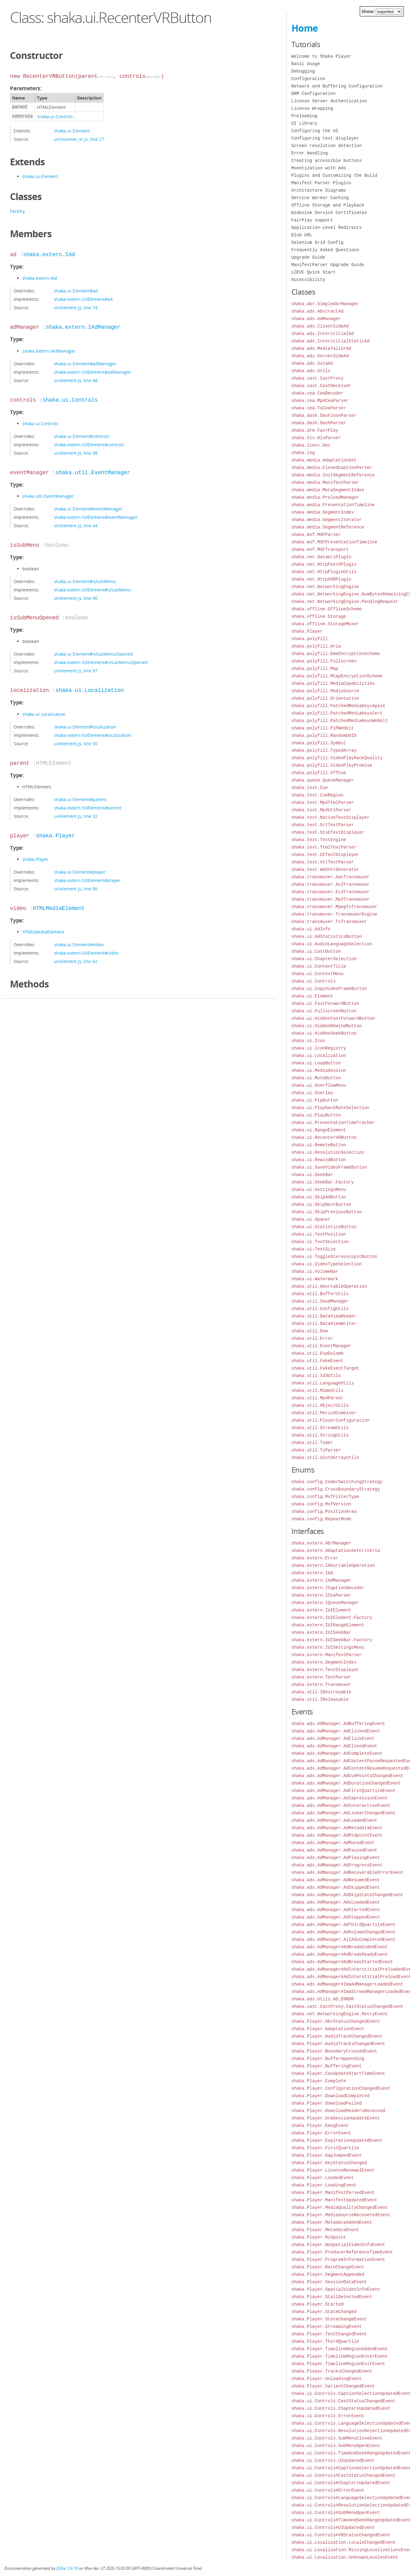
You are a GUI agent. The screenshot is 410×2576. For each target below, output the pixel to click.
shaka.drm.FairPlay (314, 430)
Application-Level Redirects (326, 227)
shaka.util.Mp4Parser (317, 1398)
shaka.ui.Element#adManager (85, 364)
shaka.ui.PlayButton (316, 1115)
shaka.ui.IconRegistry (318, 1048)
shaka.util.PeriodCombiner (324, 1413)
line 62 (90, 961)
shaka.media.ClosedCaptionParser (331, 467)
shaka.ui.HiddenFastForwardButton (333, 1018)
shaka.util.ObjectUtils (320, 1405)
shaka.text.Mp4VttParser (321, 810)
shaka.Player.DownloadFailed (326, 2103)
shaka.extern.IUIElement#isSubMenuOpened (101, 662)
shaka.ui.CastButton (316, 951)
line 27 (97, 139)
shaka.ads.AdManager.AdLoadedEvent (334, 1820)
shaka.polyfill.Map (314, 668)
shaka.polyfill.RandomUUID (324, 735)
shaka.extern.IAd (49, 254)
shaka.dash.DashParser (318, 423)
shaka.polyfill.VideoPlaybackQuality (337, 758)
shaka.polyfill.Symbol (318, 743)
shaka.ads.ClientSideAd (320, 326)
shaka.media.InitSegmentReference (333, 475)
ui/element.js (67, 307)
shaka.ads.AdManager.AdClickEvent (333, 1738)
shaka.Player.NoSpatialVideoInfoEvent (338, 2245)
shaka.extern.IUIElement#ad (83, 299)
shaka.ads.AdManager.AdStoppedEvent (335, 1917)
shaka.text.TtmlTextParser (324, 847)
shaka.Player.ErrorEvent (321, 2133)
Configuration (308, 79)
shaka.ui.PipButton (314, 1100)
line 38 (90, 453)
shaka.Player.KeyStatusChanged (329, 2163)
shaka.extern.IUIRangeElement (327, 1625)
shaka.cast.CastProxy (317, 378)
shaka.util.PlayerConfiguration (330, 1420)
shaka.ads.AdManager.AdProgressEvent (337, 1865)
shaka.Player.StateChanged (324, 2312)
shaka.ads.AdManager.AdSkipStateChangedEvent (347, 1895)
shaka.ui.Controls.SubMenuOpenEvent (335, 2446)
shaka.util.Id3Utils (316, 1376)
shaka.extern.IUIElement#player (87, 880)
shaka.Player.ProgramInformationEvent (338, 2259)
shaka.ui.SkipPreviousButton (326, 1212)
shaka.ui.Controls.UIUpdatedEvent (333, 2460)
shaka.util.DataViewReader (324, 1316)
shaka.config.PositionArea (324, 1511)
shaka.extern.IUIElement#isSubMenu (92, 590)
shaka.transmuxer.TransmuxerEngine (334, 914)
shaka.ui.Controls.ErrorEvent (327, 2416)
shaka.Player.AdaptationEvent (327, 2029)
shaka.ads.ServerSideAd (320, 356)
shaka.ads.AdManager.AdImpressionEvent (339, 1798)
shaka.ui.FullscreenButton (324, 1011)
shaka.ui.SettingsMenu (318, 1189)
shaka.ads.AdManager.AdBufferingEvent (338, 1724)
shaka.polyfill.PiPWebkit (322, 728)
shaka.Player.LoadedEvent (322, 2178)
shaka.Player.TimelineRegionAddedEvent (339, 2349)
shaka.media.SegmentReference (327, 527)
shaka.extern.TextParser (321, 1677)
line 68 (90, 380)
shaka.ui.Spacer (311, 1219)
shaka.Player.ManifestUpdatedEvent (334, 2200)
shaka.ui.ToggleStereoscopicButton (334, 1256)
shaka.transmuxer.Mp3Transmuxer (330, 899)
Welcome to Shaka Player (321, 56)
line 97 (90, 671)
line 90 (90, 598)
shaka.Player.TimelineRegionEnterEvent (339, 2356)
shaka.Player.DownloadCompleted (330, 2096)
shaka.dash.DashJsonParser (324, 415)
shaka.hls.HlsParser (316, 438)
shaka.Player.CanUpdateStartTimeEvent (338, 2073)
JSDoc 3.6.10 (67, 2568)
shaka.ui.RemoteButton (318, 1145)
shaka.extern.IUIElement (321, 1610)
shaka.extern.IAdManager (83, 327)
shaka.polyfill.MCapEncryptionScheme (337, 676)
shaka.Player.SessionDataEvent (329, 2282)
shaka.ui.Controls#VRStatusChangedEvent (340, 2535)
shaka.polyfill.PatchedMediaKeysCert (337, 713)
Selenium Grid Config (317, 242)
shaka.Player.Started (317, 2304)
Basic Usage (305, 64)
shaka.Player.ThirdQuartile (325, 2341)
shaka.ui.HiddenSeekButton (324, 1033)
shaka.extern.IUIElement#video (86, 953)
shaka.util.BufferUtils (320, 1294)
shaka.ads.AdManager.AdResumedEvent (335, 1880)
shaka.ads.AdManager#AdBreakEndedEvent (339, 1947)
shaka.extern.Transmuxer (321, 1684)
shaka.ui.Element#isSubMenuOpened (93, 654)
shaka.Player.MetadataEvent (325, 2230)
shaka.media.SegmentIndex (322, 512)
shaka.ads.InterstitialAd (322, 333)
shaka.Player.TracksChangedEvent (331, 2371)
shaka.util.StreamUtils (320, 1428)
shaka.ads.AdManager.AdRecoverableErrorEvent (347, 1872)
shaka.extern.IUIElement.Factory (331, 1617)
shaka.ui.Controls (55, 116)
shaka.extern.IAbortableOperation (333, 1565)
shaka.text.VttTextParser (322, 862)
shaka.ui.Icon (308, 1041)
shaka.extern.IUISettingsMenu (327, 1647)
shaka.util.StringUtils (320, 1435)
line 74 (90, 307)
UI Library (304, 123)
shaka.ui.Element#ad (76, 291)
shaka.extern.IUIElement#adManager (92, 372)
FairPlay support (312, 220)
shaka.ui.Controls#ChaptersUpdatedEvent (340, 2483)
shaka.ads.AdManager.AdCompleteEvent (337, 1753)
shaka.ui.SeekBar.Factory (322, 1182)
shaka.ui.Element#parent (80, 799)
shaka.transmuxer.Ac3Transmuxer (330, 884)
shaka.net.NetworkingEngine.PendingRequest (344, 601)
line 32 (90, 816)
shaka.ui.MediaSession (318, 1070)
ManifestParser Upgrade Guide (327, 265)
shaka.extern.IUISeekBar (321, 1632)
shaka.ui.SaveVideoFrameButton (329, 1167)
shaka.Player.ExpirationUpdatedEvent (337, 2140)
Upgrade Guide (308, 257)
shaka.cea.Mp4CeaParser (320, 400)
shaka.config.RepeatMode (321, 1519)
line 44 (90, 525)
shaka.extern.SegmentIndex (324, 1662)
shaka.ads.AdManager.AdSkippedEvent (335, 1887)
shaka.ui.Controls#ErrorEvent (327, 2490)
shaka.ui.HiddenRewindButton (326, 1026)
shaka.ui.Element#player (80, 872)
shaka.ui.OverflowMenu (318, 1085)
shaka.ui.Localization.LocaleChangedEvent (343, 2542)
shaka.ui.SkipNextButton (321, 1204)
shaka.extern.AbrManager (321, 1543)
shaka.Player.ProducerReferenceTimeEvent (342, 2252)
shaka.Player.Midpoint (318, 2237)
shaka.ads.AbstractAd (317, 311)
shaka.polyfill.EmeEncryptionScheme (335, 654)
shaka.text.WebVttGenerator (325, 869)
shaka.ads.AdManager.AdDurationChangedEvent (346, 1783)
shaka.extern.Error (314, 1558)
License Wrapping (312, 108)
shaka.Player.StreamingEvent (326, 2326)
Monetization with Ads (318, 168)
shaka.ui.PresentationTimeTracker (333, 1122)
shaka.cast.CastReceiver (321, 386)
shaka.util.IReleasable (320, 1699)
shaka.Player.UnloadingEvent (326, 2379)
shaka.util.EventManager (93, 472)
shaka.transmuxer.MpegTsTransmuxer (334, 907)
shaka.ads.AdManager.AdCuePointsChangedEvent (347, 1776)
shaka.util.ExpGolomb (317, 1353)
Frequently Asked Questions (325, 250)
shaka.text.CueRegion (317, 795)
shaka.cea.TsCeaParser (318, 408)
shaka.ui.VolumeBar (314, 1271)
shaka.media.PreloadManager (325, 497)
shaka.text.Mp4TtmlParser (322, 802)
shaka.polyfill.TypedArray (324, 750)
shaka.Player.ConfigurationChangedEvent (340, 2088)
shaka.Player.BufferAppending (327, 2058)
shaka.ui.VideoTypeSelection (326, 1264)
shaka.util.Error (312, 1338)
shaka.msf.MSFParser (316, 534)
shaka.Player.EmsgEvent (320, 2125)
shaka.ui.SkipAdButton (318, 1197)
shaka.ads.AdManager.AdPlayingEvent (335, 1858)
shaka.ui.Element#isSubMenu (85, 581)
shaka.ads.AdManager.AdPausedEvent (334, 1850)
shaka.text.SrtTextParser (322, 825)
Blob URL (301, 235)
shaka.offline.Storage (318, 616)
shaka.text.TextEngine (318, 840)
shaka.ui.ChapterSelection (324, 959)
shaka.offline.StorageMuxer (325, 624)
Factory (17, 211)
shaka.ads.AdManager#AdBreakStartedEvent (342, 1962)
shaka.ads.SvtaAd (312, 363)
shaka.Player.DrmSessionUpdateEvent (335, 2118)
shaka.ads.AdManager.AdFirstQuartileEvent (343, 1791)
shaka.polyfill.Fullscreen (324, 661)
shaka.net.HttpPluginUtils (324, 572)
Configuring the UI (314, 131)
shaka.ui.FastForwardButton (325, 1003)
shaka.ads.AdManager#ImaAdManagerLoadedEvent (347, 1984)
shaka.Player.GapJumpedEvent (326, 2155)
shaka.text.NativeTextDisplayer (330, 817)
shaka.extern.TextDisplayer (325, 1670)
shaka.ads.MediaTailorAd (321, 348)
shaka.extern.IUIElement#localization (92, 735)
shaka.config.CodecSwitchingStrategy (337, 1482)
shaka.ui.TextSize (313, 1249)
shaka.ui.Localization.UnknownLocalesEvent (344, 2557)
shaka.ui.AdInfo (311, 929)
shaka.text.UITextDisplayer (325, 855)
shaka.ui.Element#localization (85, 727)
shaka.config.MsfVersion (321, 1504)
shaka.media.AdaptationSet (324, 460)
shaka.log (303, 453)
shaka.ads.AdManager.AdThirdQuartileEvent (343, 1925)
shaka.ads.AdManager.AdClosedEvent (334, 1746)
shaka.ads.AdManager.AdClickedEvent (335, 1731)
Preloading (304, 116)
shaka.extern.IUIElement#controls (89, 445)
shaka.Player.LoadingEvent (324, 2185)
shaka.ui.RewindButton (318, 1160)
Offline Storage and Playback (327, 205)
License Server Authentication (329, 101)
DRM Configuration (313, 93)
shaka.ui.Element (72, 131)
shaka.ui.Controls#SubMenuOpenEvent (335, 2513)
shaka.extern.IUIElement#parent (87, 808)
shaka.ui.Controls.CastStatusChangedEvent (343, 2401)
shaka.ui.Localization (90, 690)
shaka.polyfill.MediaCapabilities (333, 683)
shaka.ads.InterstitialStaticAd (330, 341)
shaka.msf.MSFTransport (320, 549)
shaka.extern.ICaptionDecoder (327, 1588)
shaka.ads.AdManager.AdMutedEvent (333, 1843)
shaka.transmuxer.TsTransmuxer (329, 922)
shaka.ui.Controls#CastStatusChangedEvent (343, 2475)
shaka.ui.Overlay (312, 1093)
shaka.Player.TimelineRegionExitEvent (338, 2364)
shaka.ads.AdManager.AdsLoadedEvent (335, 1902)
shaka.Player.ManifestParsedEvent (333, 2192)
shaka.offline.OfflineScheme (326, 609)
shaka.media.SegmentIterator (326, 520)
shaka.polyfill (309, 639)
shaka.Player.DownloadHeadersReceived (338, 2111)
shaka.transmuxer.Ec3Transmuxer (330, 892)
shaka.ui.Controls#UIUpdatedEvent (333, 2527)
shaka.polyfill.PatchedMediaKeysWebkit (339, 721)
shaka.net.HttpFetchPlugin (324, 564)
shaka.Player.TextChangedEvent (329, 2334)
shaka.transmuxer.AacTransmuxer (330, 877)
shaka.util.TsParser (316, 1450)
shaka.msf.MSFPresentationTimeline (334, 542)
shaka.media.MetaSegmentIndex (327, 490)
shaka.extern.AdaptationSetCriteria (335, 1550)
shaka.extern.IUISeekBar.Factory (331, 1640)
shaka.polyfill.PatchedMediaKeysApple (338, 706)
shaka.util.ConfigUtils (320, 1309)
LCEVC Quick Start (313, 272)
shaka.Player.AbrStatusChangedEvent (335, 2021)
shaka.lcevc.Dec (311, 445)
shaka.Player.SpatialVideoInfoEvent (335, 2289)
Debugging (303, 71)
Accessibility (308, 280)
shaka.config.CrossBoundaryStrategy (335, 1489)
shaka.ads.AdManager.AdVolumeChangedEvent (343, 1932)
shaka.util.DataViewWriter (324, 1323)
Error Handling (309, 153)
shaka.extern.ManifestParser (326, 1655)
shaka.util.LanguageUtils (322, 1383)
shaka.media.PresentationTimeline (333, 505)
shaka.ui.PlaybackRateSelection (330, 1108)
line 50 (90, 744)
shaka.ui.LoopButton (316, 1063)
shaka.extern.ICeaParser (321, 1595)
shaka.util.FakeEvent (317, 1361)
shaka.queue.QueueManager (322, 780)
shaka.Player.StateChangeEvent (329, 2319)
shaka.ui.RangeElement (318, 1130)
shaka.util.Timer (312, 1443)
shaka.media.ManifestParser (325, 482)
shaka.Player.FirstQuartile (325, 2148)
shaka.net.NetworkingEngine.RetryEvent (339, 2014)
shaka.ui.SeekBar (312, 1175)
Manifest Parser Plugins (321, 183)
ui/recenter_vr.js (71, 139)
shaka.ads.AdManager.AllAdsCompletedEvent (343, 1939)
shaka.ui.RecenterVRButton (324, 1137)
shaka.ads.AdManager (316, 319)
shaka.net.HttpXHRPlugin (321, 579)
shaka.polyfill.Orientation (325, 698)
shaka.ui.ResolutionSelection (327, 1152)
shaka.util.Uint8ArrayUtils (325, 1457)
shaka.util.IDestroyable (321, 1692)
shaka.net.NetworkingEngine (325, 587)
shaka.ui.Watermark (314, 1279)
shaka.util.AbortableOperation (329, 1286)
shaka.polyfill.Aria (316, 646)
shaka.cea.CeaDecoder (317, 393)
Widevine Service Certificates (329, 213)
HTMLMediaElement (59, 908)
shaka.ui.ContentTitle (318, 966)
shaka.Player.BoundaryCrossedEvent (334, 2051)
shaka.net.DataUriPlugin (321, 557)
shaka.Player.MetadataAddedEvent (331, 2222)
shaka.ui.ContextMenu (317, 974)
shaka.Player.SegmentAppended (327, 2274)
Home (304, 28)
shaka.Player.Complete (318, 2081)
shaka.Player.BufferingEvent (326, 2066)
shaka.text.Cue (309, 788)
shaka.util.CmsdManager (320, 1301)
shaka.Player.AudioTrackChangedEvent (337, 2036)
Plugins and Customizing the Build (334, 175)
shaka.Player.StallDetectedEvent (331, 2297)
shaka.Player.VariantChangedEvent (333, 2386)
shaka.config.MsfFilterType (325, 1497)
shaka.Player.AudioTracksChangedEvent (338, 2044)
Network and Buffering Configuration (337, 86)
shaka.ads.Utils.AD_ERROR (322, 1999)
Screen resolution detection (326, 146)
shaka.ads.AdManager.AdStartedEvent (335, 1910)
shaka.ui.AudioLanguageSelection (331, 944)
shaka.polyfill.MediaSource (325, 691)
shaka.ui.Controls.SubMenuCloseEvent (337, 2438)
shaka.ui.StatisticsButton (324, 1227)
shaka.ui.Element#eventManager (88, 509)
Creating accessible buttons (326, 160)
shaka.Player (55, 836)
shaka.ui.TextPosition (318, 1234)
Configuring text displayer (325, 138)
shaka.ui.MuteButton (316, 1078)
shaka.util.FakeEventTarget (325, 1368)
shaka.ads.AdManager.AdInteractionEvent (340, 1805)
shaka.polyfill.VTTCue (318, 773)
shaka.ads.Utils (311, 371)
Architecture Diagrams (318, 190)
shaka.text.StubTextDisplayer (327, 832)
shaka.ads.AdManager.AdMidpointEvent (337, 1835)
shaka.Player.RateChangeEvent (327, 2267)
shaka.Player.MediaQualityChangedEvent (339, 2207)
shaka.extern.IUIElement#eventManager (95, 517)
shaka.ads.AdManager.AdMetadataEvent (337, 1828)
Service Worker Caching (320, 198)
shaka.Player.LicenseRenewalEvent (333, 2170)
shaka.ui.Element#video (79, 944)
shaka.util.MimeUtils (317, 1390)
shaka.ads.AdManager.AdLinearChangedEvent (343, 1813)
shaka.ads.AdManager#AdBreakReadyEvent (339, 1954)
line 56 (90, 889)
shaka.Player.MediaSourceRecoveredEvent (340, 2215)
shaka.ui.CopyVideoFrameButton (329, 989)
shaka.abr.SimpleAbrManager (325, 304)
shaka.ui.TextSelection (320, 1242)
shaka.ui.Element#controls (81, 436)
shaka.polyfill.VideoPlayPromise (331, 765)
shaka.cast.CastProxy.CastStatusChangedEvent (347, 2006)
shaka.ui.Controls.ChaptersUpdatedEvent (340, 2408)
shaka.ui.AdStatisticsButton (326, 936)
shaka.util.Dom (309, 1331)
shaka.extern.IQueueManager (325, 1603)
